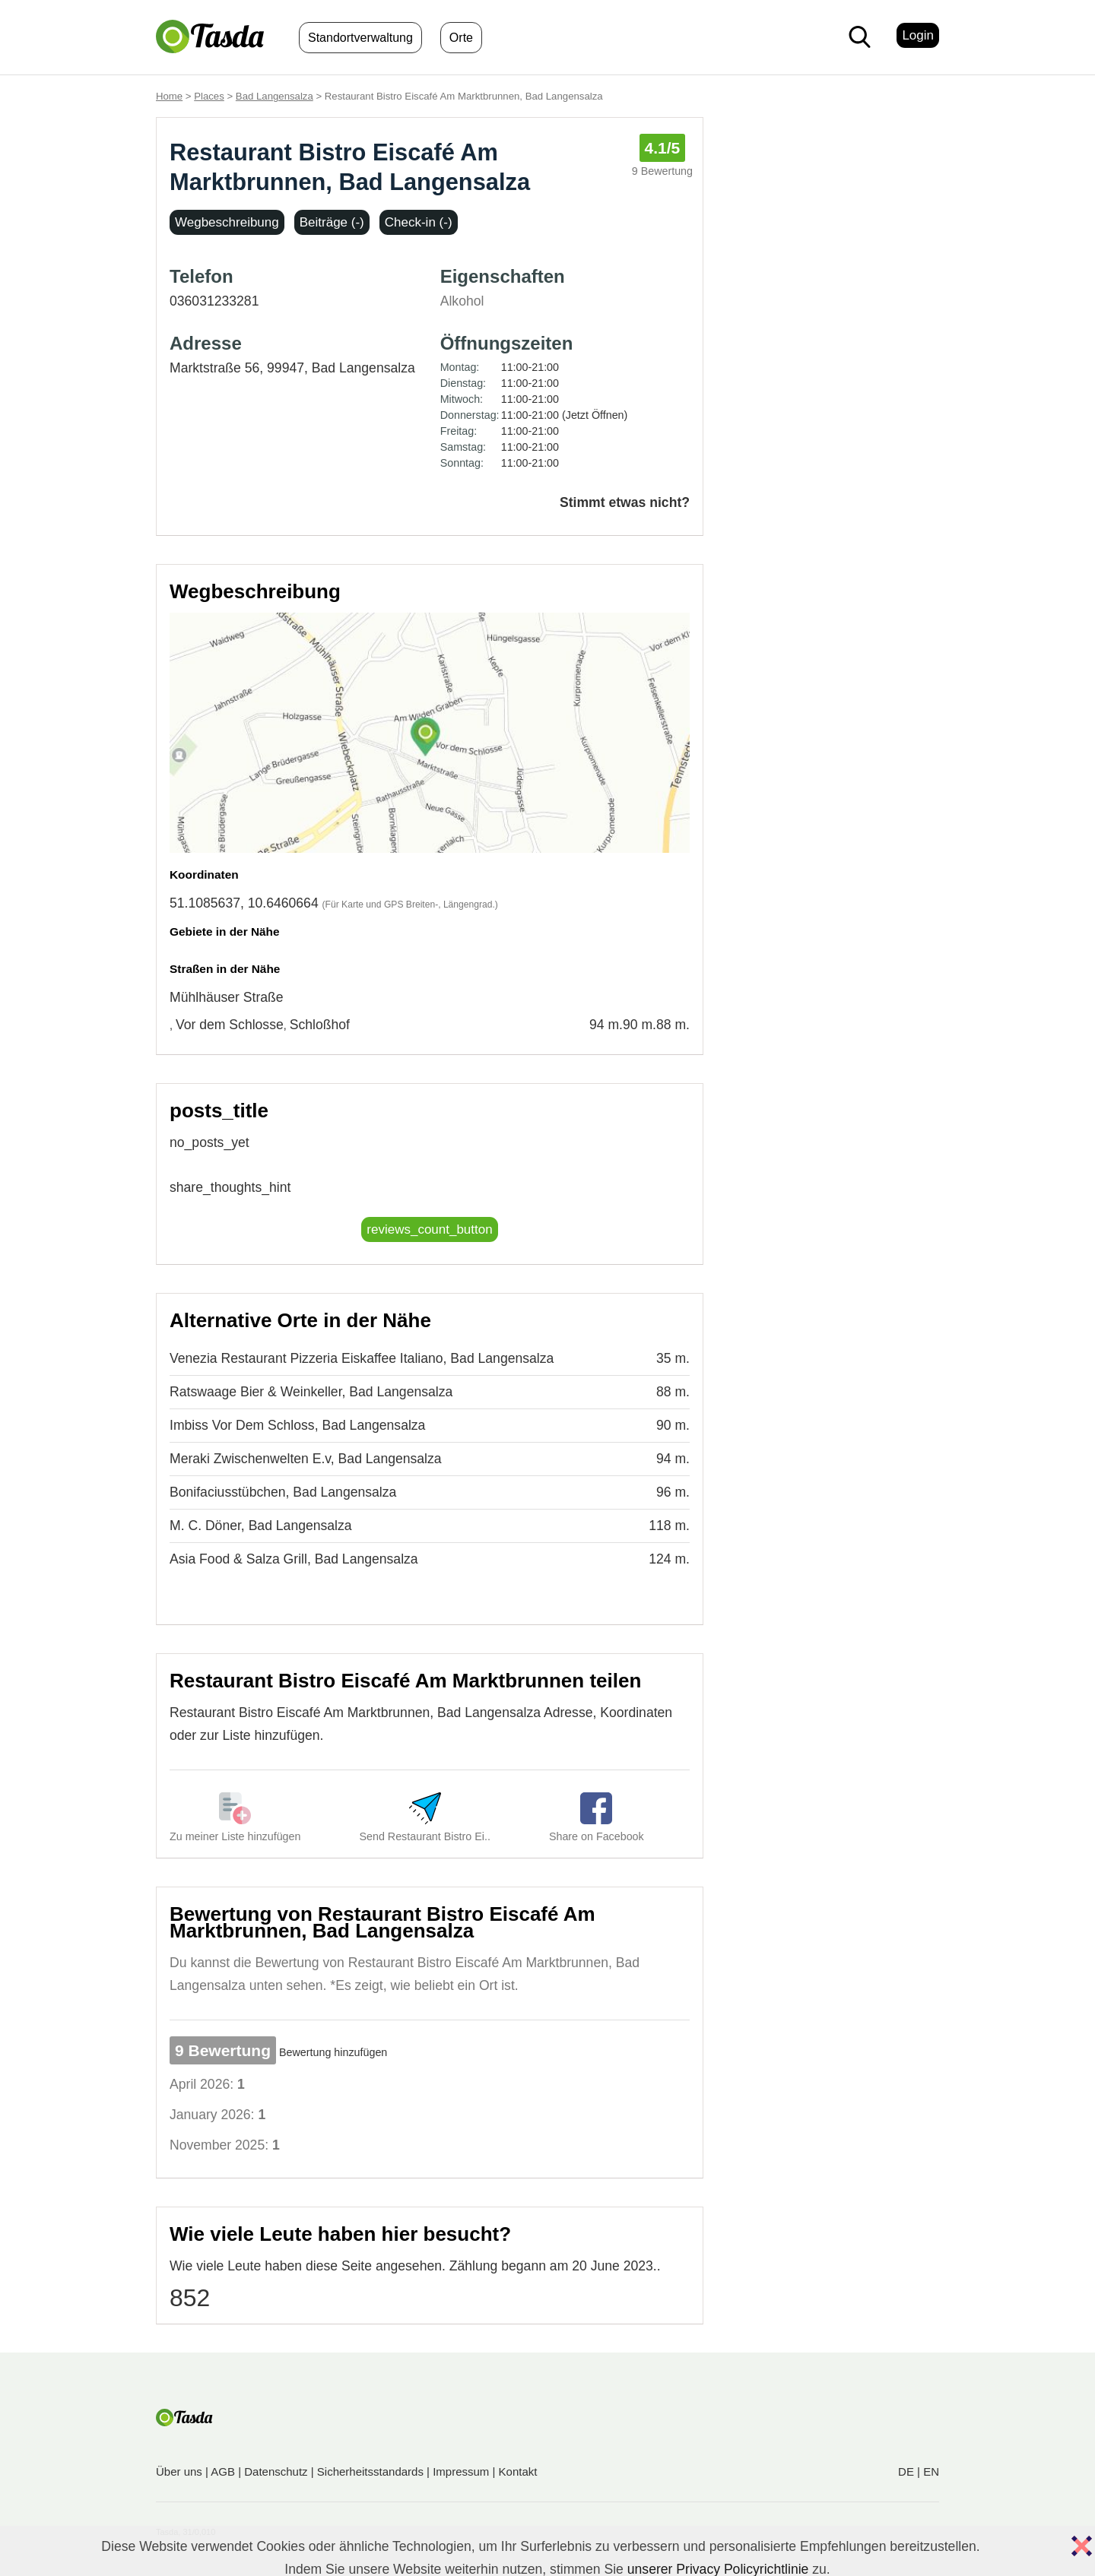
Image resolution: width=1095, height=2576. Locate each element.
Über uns (179, 2471)
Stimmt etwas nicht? (625, 502)
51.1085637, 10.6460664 (244, 903)
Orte (461, 37)
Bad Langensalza (274, 96)
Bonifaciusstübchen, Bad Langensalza (283, 1492)
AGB (223, 2471)
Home (169, 96)
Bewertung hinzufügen (333, 2052)
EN (931, 2471)
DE (906, 2471)
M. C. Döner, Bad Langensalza (261, 1525)
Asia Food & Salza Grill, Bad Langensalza (294, 1559)
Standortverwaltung (360, 37)
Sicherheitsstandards (370, 2471)
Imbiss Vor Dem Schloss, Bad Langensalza (297, 1425)
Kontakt (518, 2471)
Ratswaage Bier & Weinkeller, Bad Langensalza (311, 1391)
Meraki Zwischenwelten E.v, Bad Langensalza (306, 1458)
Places (209, 96)
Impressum (461, 2471)
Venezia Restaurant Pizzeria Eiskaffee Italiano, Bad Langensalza (362, 1358)
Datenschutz (275, 2471)
